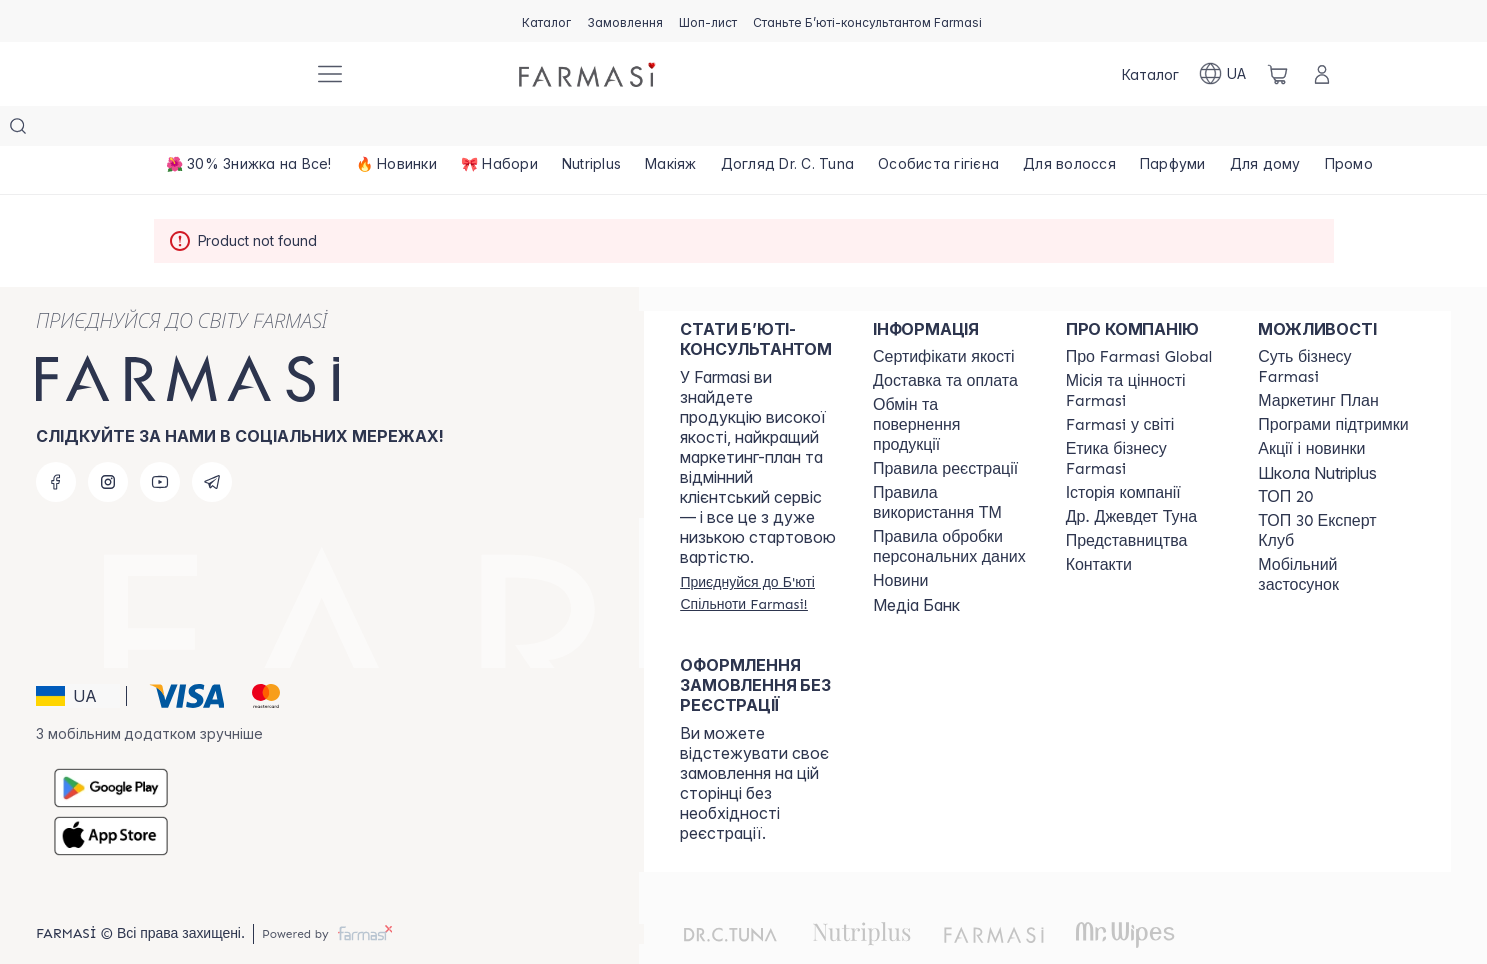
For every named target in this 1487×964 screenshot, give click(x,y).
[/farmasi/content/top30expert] (1336, 491)
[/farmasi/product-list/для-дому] (1265, 130)
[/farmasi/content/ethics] (1144, 419)
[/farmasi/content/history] (1123, 453)
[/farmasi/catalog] (546, 21)
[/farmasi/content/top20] (1285, 457)
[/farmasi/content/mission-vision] (1144, 351)
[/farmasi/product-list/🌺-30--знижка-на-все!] (249, 130)
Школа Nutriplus (1317, 433)
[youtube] (160, 442)
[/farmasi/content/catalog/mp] (1318, 361)
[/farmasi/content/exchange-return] (951, 385)
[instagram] (108, 442)
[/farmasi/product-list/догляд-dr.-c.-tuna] (788, 130)
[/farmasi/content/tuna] (1131, 477)
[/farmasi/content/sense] (1336, 327)
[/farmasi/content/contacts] (1099, 525)
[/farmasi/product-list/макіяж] (671, 130)
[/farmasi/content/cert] (944, 317)
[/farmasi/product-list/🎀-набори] (499, 130)
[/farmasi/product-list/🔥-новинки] (396, 130)
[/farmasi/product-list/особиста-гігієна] (938, 130)
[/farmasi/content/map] (1127, 501)
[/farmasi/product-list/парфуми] (1173, 130)
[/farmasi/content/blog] (900, 541)
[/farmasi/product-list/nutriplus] (591, 130)
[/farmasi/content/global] (1139, 317)
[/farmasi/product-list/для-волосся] (1069, 130)
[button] (78, 656)
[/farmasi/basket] (1278, 74)
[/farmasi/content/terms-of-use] (945, 429)
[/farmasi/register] (625, 21)
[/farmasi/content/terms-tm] (951, 463)
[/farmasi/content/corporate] (1120, 385)
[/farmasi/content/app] (1336, 535)
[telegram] (212, 442)
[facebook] (56, 442)
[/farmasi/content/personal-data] (951, 507)
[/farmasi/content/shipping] (945, 341)
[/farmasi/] (224, 74)
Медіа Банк (916, 565)
